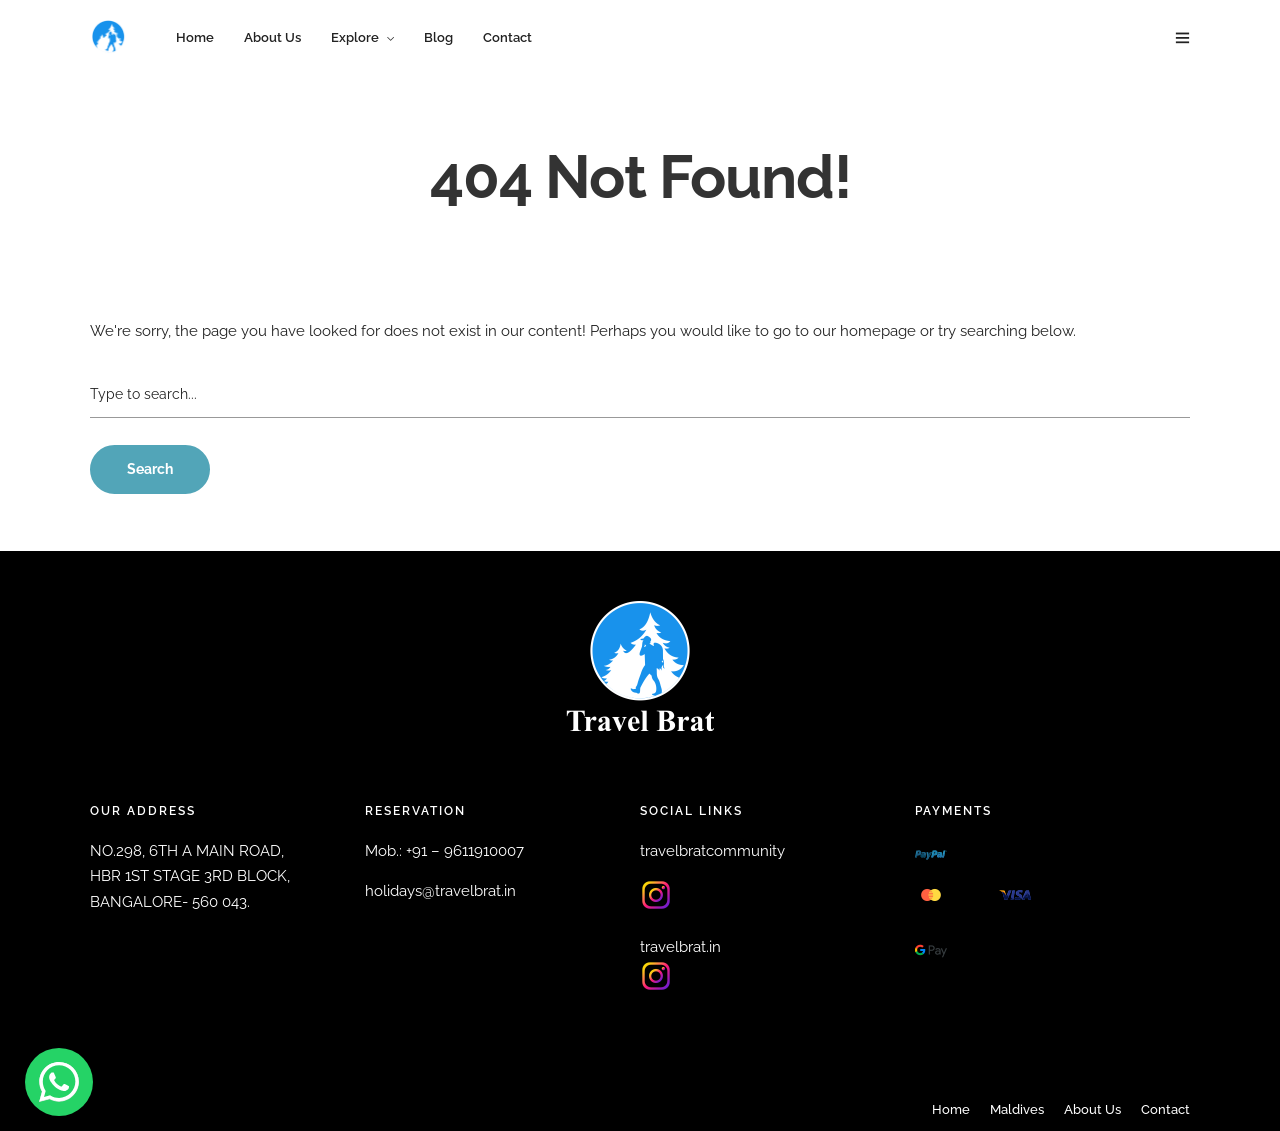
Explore (355, 37)
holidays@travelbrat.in (440, 891)
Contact (507, 37)
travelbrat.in (680, 947)
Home (195, 37)
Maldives (1017, 1109)
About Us (272, 37)
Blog (438, 37)
